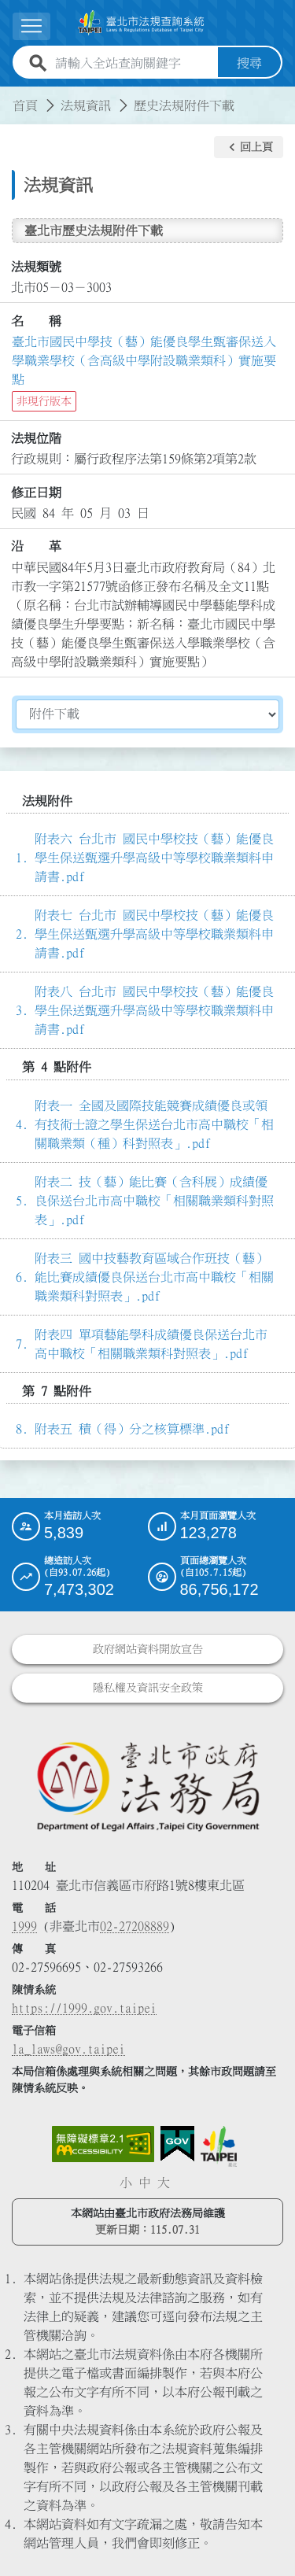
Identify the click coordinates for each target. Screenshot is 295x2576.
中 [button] (144, 2182)
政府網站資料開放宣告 (148, 1649)
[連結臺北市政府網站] (219, 2146)
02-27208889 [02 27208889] (134, 1926)
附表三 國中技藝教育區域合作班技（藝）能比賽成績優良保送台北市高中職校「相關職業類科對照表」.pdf (154, 1277)
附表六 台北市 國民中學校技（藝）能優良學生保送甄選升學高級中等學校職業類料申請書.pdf (154, 857)
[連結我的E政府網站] (177, 2144)
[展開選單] (31, 26)
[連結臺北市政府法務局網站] (147, 1786)
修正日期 (36, 492)
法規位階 (36, 438)
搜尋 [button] (249, 63)
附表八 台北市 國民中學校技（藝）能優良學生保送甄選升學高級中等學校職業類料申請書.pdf (154, 1010)
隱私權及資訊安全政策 (148, 1687)
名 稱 (36, 321)
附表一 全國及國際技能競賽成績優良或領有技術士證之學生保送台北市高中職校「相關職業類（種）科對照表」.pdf (154, 1124)
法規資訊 (86, 105)
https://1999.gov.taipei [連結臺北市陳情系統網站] (84, 2008)
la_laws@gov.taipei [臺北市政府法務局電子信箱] (68, 2049)
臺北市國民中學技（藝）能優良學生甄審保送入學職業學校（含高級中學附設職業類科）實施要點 (144, 360)
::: (9, 96)
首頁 (25, 105)
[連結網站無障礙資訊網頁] (103, 2144)
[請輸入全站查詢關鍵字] (133, 63)
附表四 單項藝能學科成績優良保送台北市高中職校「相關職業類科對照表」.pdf (151, 1344)
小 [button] (126, 2182)
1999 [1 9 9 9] (24, 1926)
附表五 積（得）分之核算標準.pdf (132, 1429)
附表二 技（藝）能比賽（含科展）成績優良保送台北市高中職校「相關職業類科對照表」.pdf (154, 1200)
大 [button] (163, 2182)
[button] (248, 147)
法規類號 (36, 266)
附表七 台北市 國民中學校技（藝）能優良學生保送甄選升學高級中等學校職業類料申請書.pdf (154, 934)
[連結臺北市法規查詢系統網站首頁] (141, 22)
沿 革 (36, 546)
